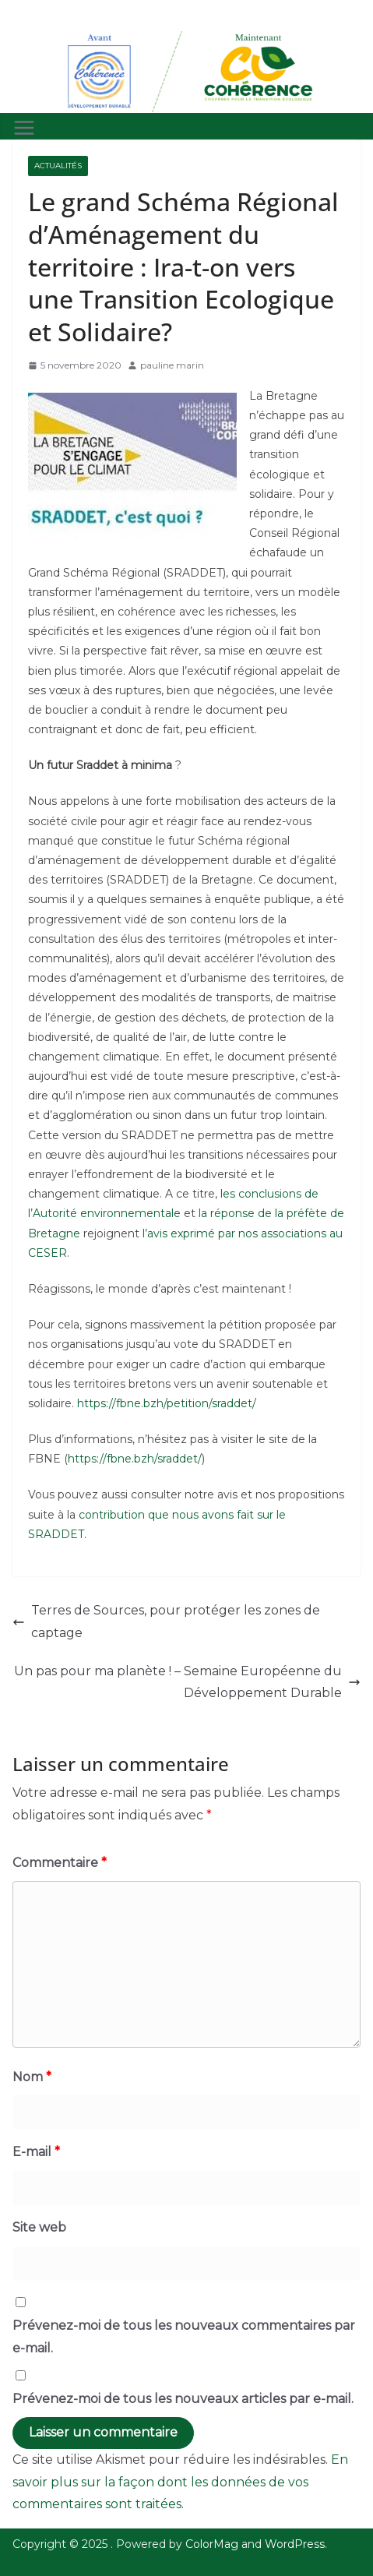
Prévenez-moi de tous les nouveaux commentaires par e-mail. (183, 2336)
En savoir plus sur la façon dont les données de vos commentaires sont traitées (180, 2482)
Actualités (58, 166)
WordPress (295, 2544)
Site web (39, 2227)
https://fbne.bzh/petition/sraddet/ (165, 1403)
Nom (31, 2077)
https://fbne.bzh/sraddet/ (135, 1459)
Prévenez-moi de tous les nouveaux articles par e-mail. (183, 2398)
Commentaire (59, 1862)
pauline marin (172, 365)
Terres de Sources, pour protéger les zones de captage (166, 1621)
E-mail (36, 2151)
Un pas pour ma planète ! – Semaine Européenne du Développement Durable (187, 1682)
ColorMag (211, 2544)
